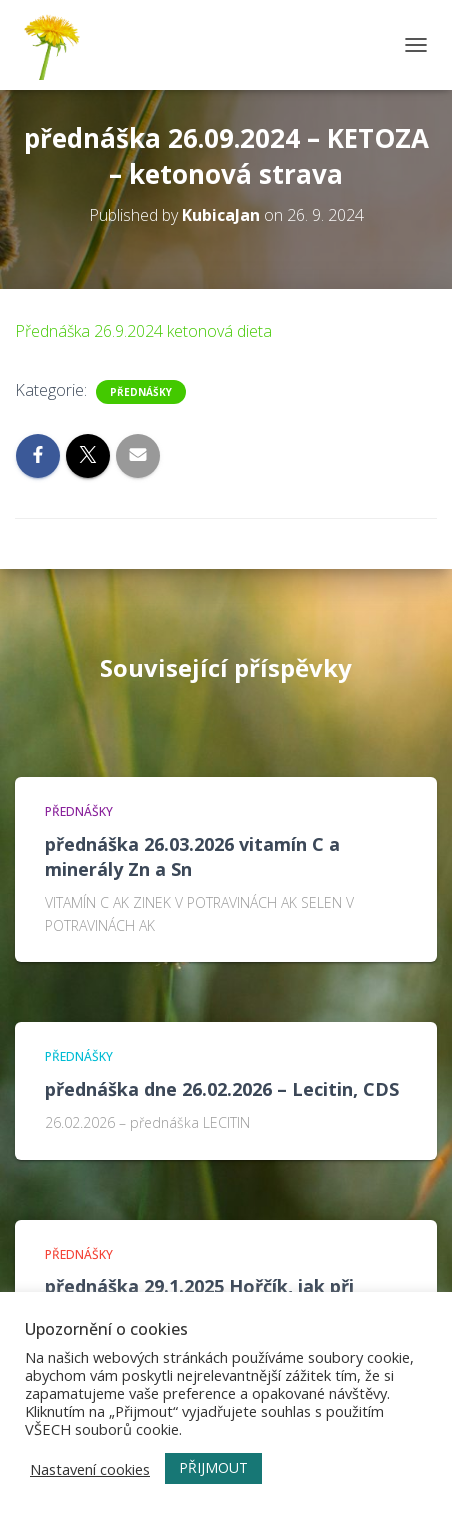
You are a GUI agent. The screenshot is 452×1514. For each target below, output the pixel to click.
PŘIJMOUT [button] (213, 1467)
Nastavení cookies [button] (90, 1469)
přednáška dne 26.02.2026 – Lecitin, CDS (222, 1089)
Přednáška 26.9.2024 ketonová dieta (143, 331)
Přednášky (141, 392)
